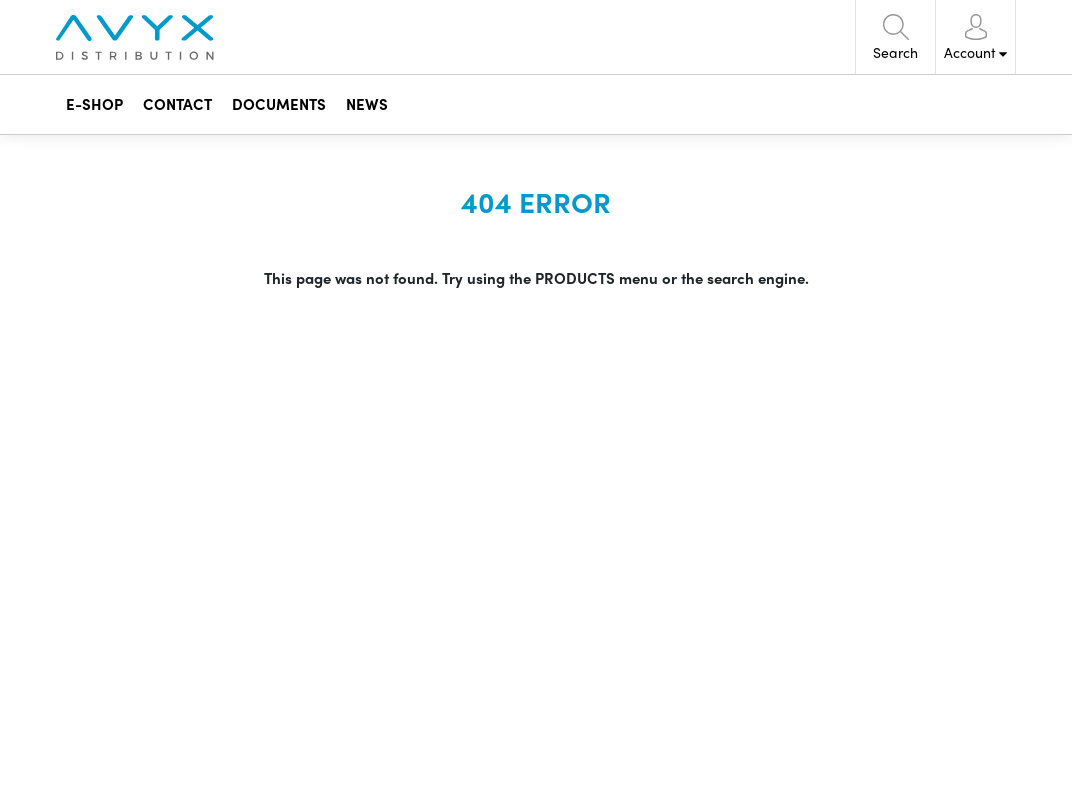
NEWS (367, 104)
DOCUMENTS (279, 104)
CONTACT (177, 104)
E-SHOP (94, 104)
